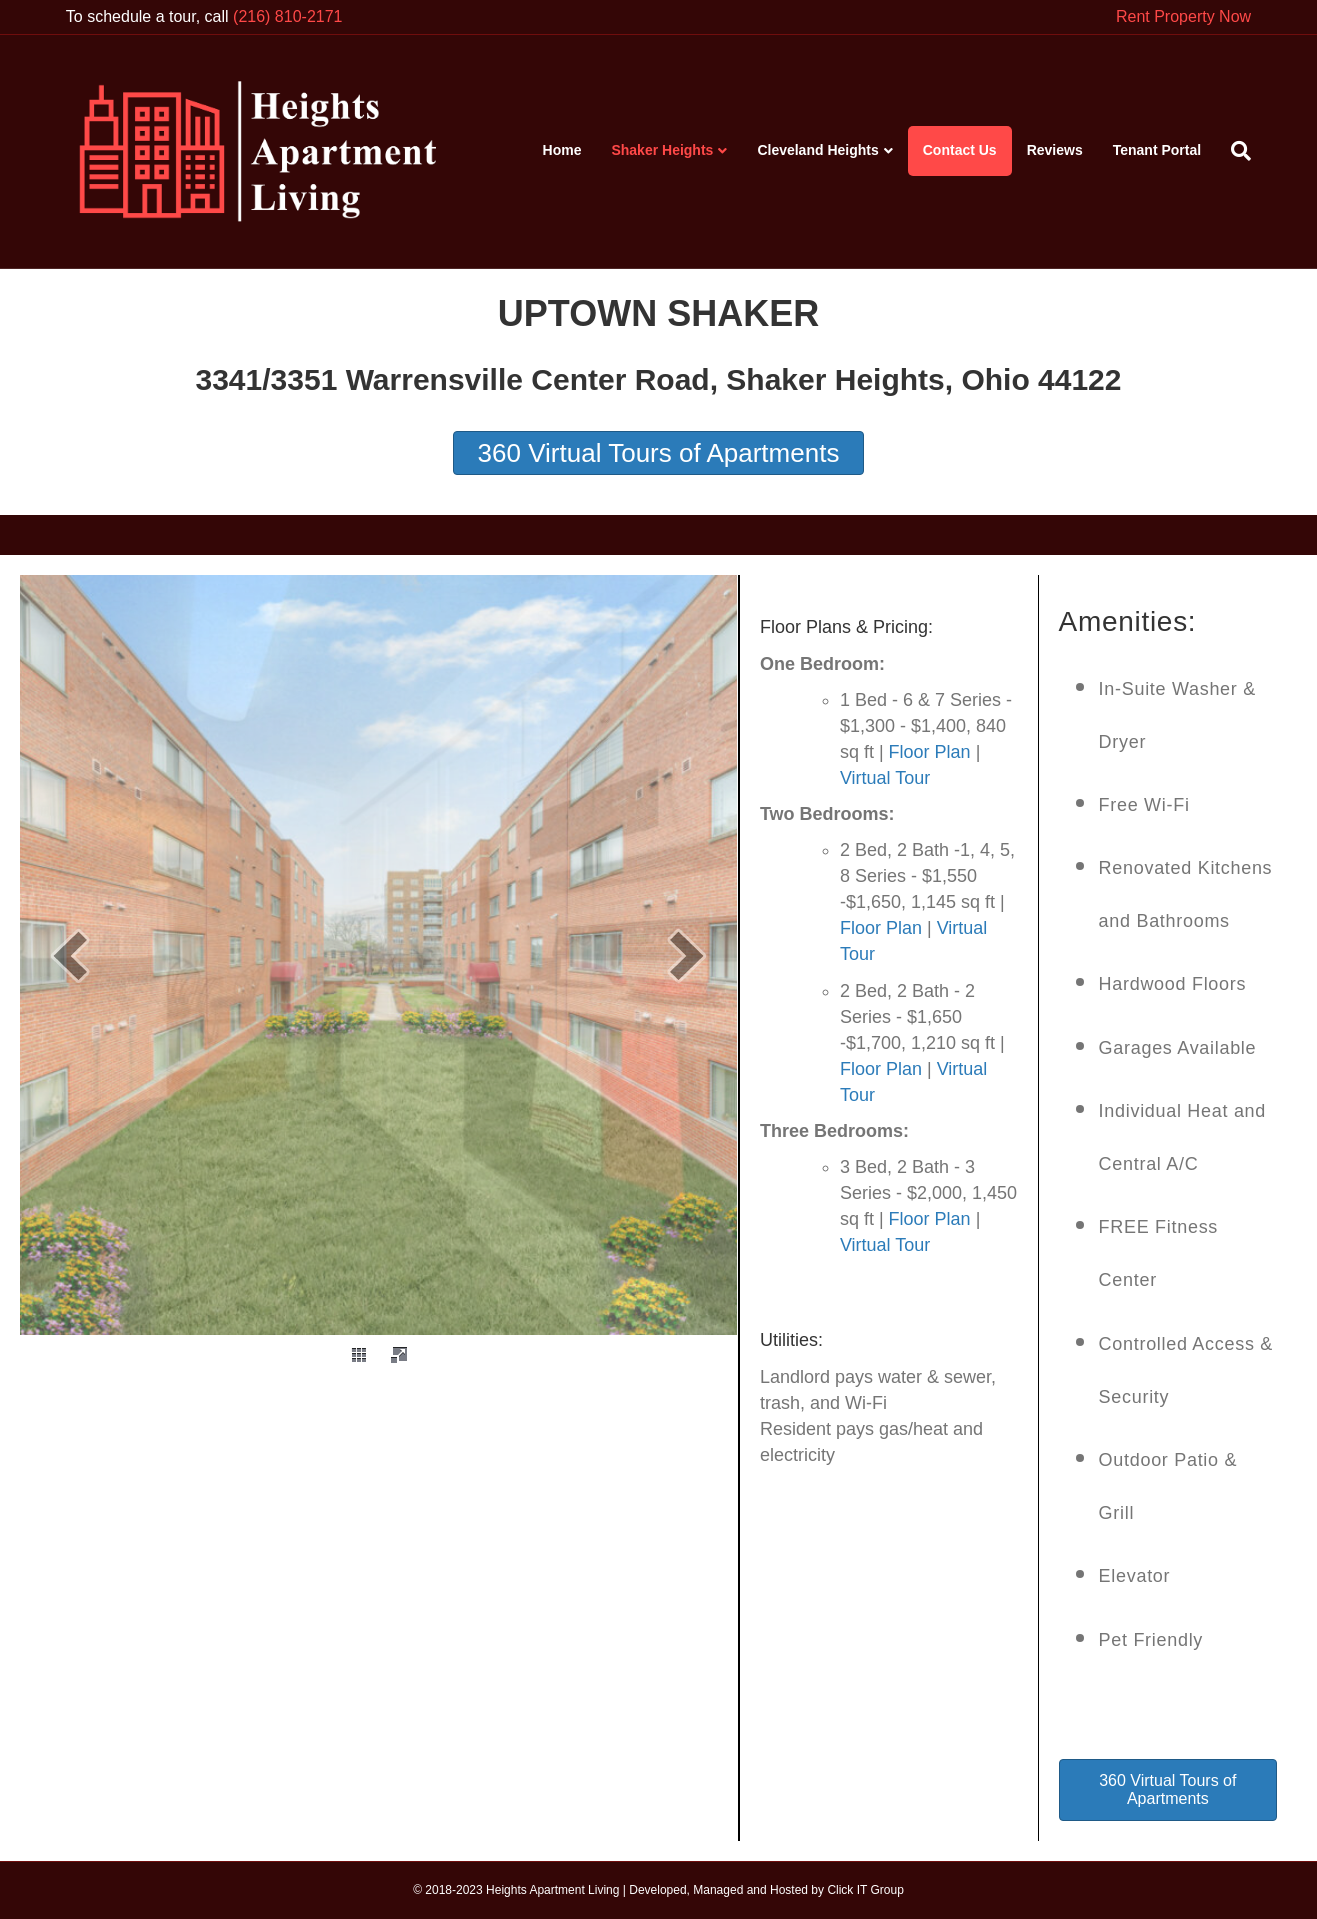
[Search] (1233, 151)
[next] (687, 955)
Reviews (1055, 150)
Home (562, 150)
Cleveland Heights (817, 150)
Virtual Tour (885, 778)
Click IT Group (865, 1890)
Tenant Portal (1157, 150)
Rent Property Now (1183, 16)
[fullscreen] (399, 1355)
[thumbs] (359, 1355)
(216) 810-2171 (287, 16)
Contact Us (960, 150)
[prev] (70, 955)
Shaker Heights (662, 150)
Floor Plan (930, 752)
